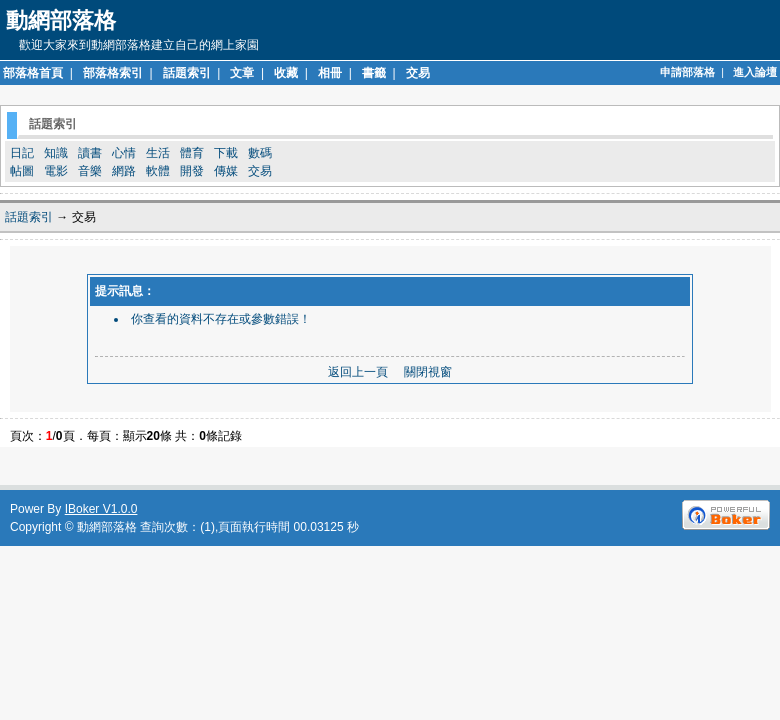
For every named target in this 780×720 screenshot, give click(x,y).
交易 (418, 73)
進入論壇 (755, 72)
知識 (56, 153)
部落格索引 (113, 73)
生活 (158, 153)
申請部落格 (687, 72)
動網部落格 (107, 527)
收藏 (286, 73)
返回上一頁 (358, 372)
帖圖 (22, 171)
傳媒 (226, 171)
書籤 (374, 73)
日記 (22, 153)
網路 (124, 171)
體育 (192, 153)
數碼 (260, 153)
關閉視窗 (428, 372)
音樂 (90, 171)
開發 (192, 171)
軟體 (158, 171)
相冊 (330, 73)
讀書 (90, 153)
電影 (56, 171)
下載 (226, 153)
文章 (242, 73)
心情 (124, 153)
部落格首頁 (33, 73)
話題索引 (187, 73)
